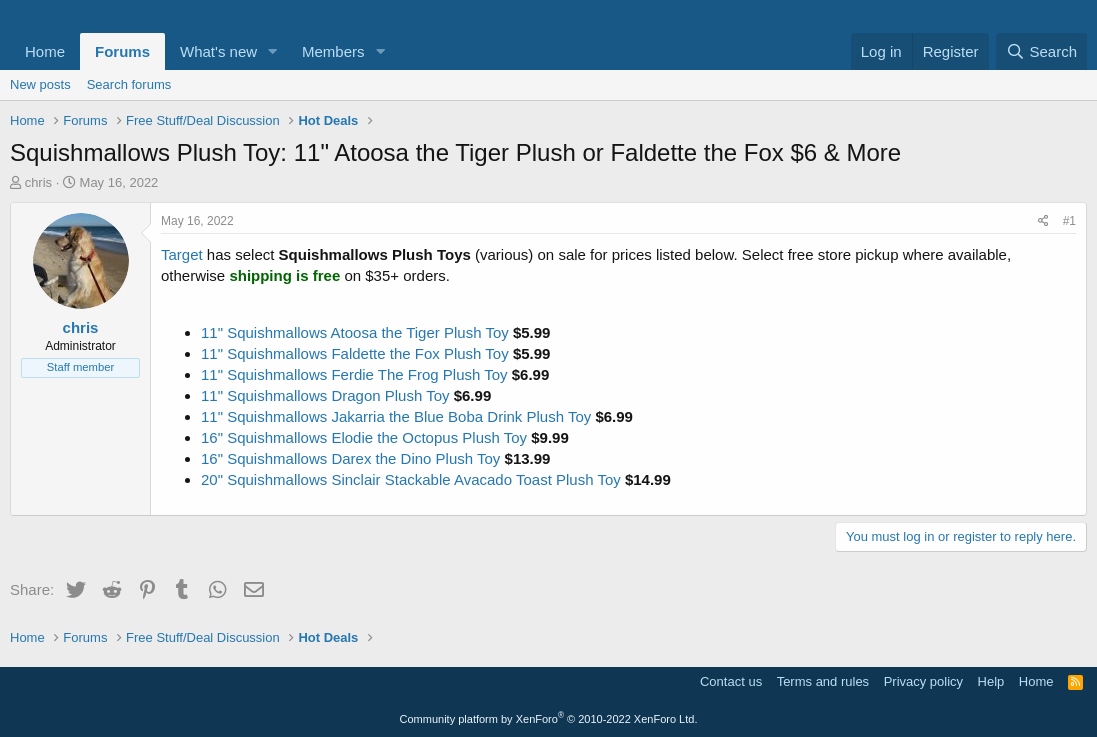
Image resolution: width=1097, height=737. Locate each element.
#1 (1069, 221)
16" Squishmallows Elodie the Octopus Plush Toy (364, 437)
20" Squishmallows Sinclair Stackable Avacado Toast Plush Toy (411, 479)
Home (45, 51)
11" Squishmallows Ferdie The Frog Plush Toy (354, 374)
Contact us (731, 681)
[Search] (1041, 51)
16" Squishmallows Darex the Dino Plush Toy (350, 458)
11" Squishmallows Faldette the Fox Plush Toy (355, 353)
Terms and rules (823, 681)
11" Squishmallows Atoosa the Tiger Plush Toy (355, 332)
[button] (273, 51)
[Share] (1043, 221)
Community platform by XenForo (549, 719)
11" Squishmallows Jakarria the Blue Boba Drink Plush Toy (396, 416)
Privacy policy (923, 681)
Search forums (129, 84)
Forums (122, 51)
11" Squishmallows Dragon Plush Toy (325, 395)
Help (991, 681)
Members (333, 51)
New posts (40, 84)
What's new (218, 51)
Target (182, 254)
